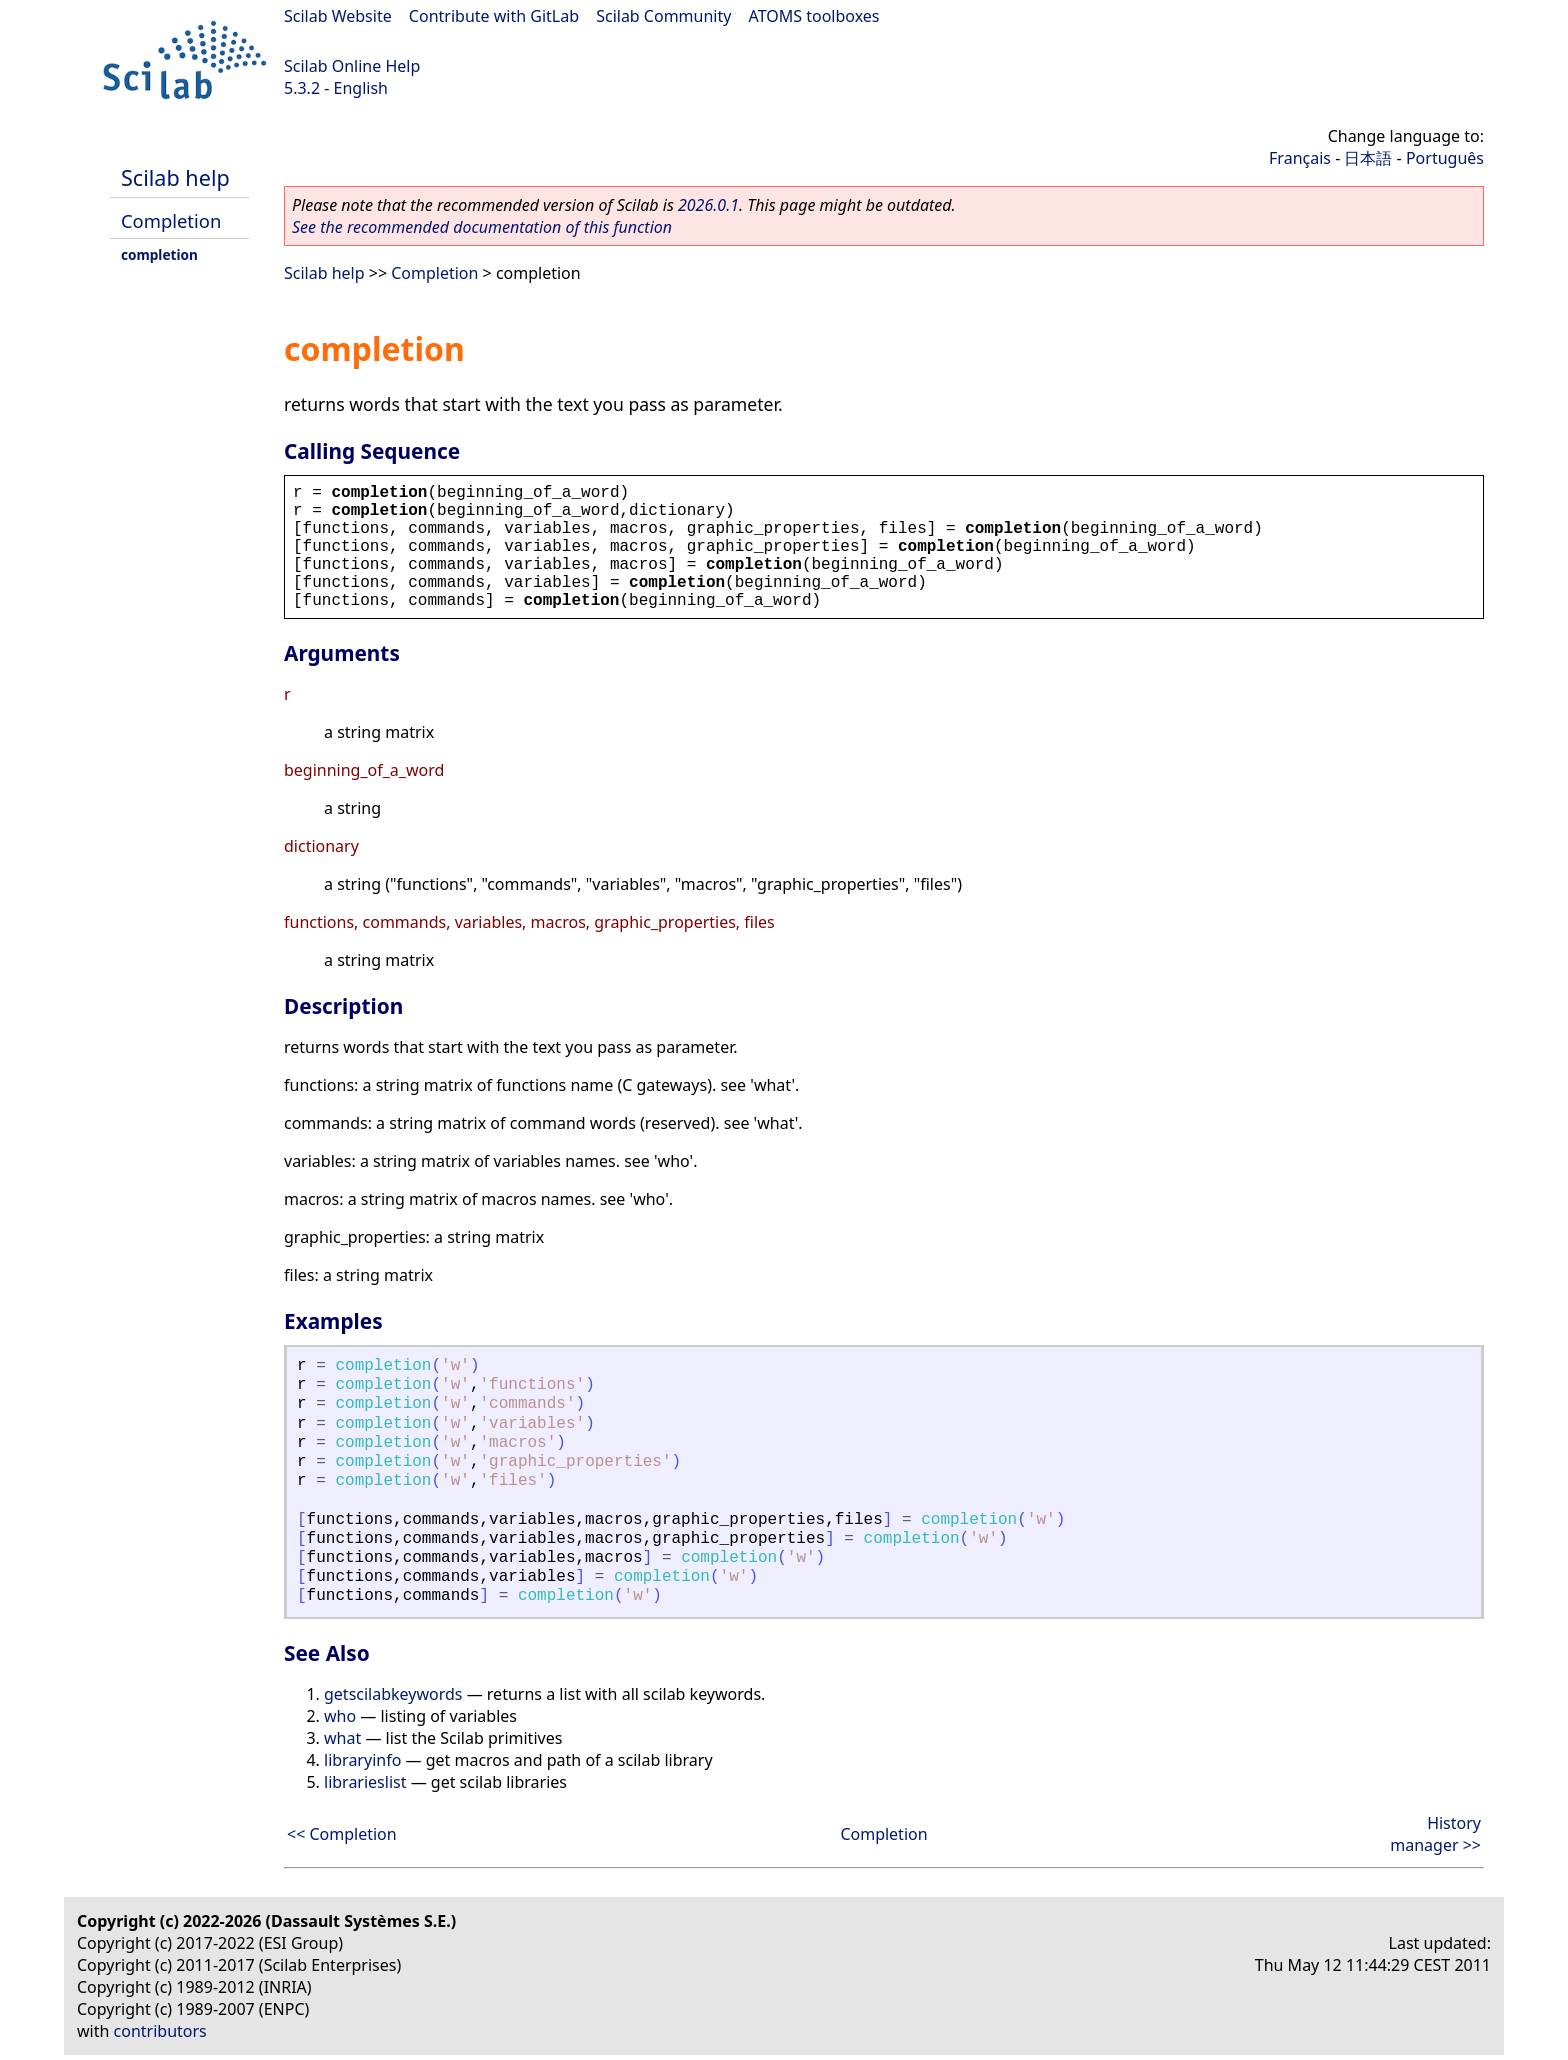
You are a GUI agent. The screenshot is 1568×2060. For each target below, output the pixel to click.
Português (1445, 158)
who (340, 1716)
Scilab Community (663, 16)
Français (1300, 158)
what (342, 1738)
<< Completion (342, 1834)
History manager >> (1435, 1834)
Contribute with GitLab (494, 16)
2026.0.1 (708, 205)
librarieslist (365, 1782)
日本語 (1368, 158)
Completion (171, 220)
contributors (160, 2031)
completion (159, 254)
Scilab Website (338, 16)
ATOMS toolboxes (814, 16)
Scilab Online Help (352, 66)
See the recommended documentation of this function (482, 227)
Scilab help (175, 177)
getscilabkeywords (393, 1694)
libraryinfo (362, 1760)
